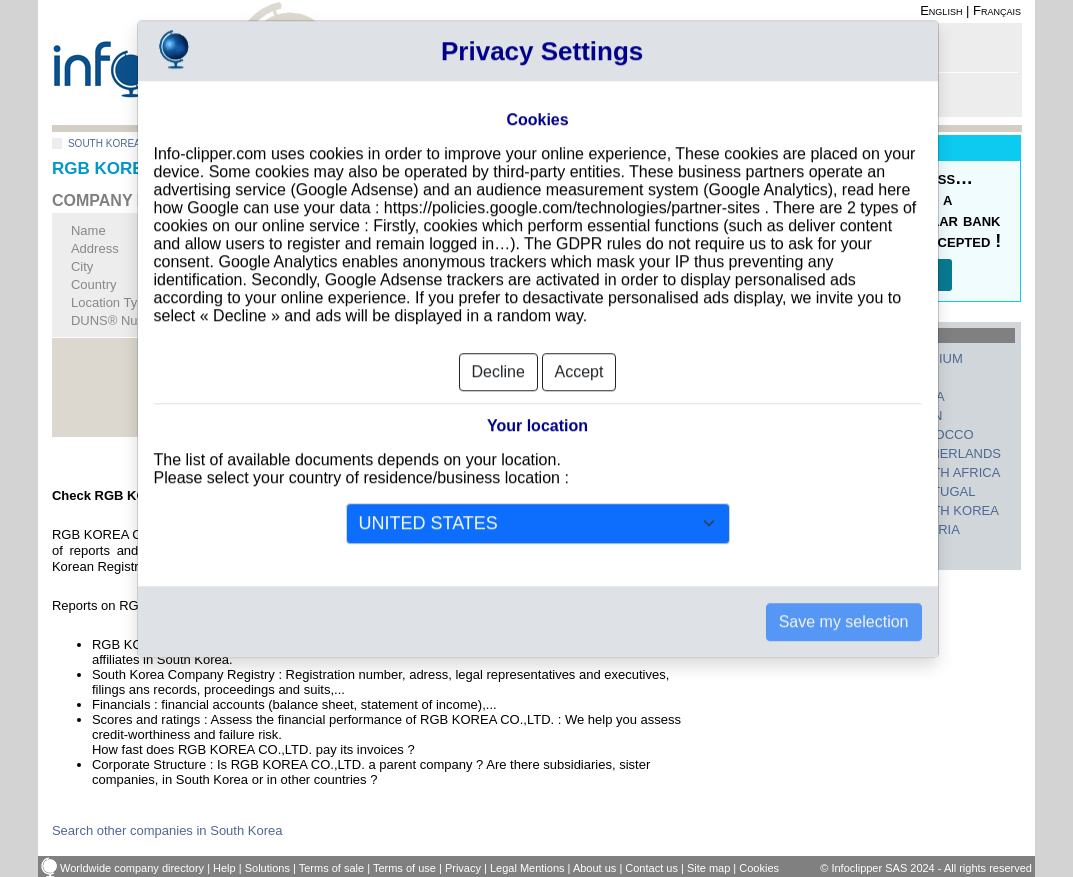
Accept (579, 342)
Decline (498, 342)
